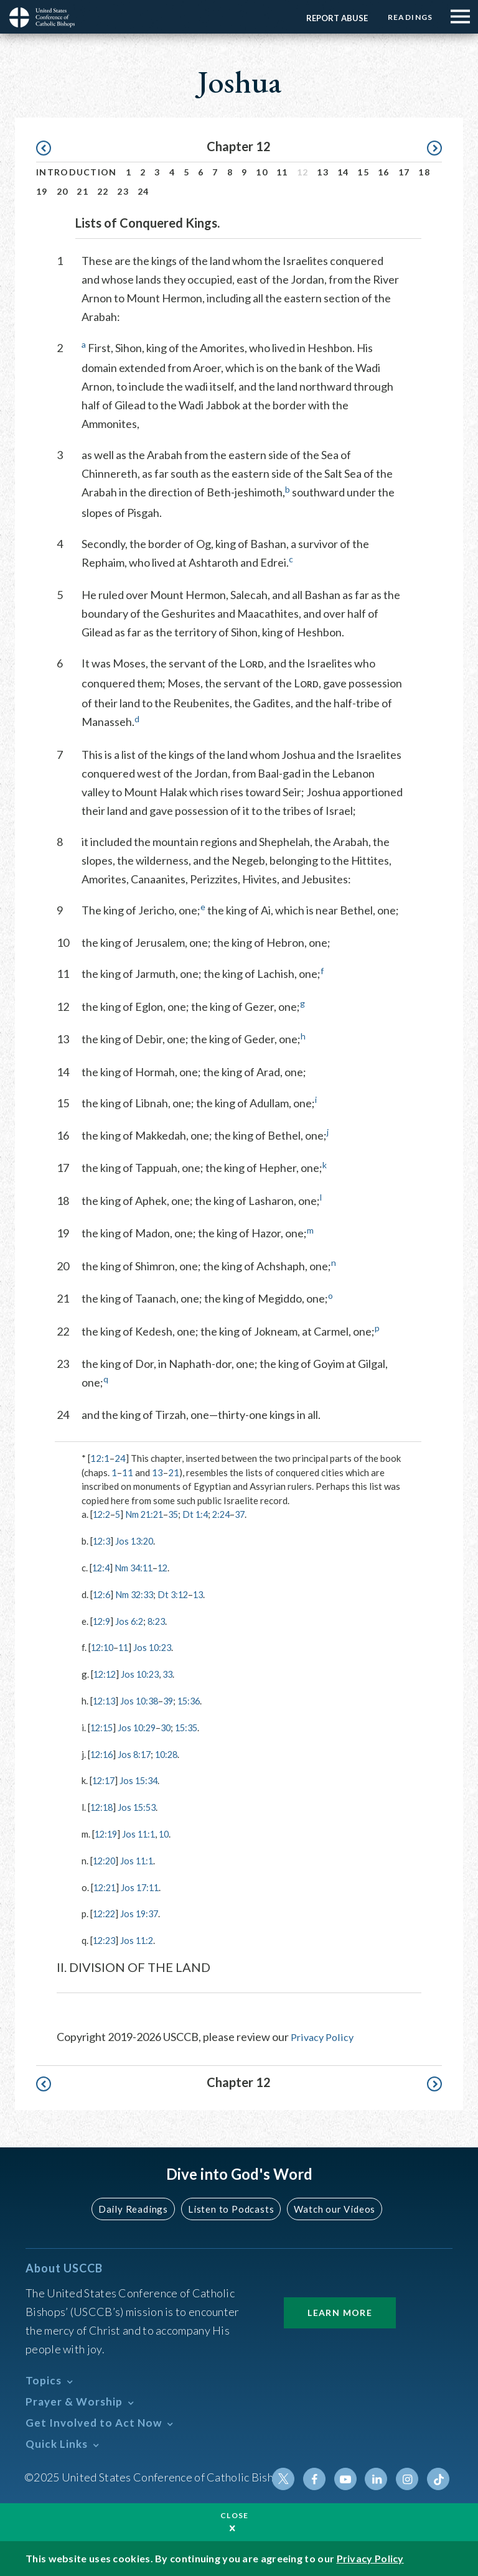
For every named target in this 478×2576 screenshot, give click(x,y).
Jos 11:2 (140, 1937)
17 (404, 172)
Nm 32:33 (137, 1593)
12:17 (104, 1778)
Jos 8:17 (137, 1752)
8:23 (160, 1619)
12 (167, 1567)
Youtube (349, 2475)
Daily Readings (137, 2205)
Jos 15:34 (142, 1778)
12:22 (105, 1911)
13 (323, 172)
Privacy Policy (324, 2033)
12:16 (102, 1752)
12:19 (107, 1831)
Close (234, 2515)
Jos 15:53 (140, 1805)
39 (173, 1699)
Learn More (339, 2309)
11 (282, 172)
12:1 (100, 1458)
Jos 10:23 (157, 1646)
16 (384, 172)
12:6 (102, 1593)
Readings (408, 17)
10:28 (171, 1752)
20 (62, 191)
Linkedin (379, 2475)
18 (424, 172)
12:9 (102, 1619)
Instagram (409, 2475)
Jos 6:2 (131, 1619)
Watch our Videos (329, 2205)
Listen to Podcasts (230, 2205)
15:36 (196, 1699)
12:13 (105, 1699)
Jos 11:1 (141, 1831)
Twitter (289, 2475)
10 (262, 172)
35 (178, 1514)
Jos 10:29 (140, 1725)
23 (123, 191)
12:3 (102, 1540)
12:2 (102, 1514)
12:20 (105, 1858)
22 (103, 191)
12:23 (105, 1937)
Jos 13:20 (137, 1540)
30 (171, 1725)
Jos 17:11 (143, 1884)
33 (173, 1672)
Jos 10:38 (143, 1699)
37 (249, 1514)
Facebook (319, 2475)
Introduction (76, 172)
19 (42, 191)
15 (363, 172)
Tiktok (439, 2475)
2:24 (229, 1514)
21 (82, 191)
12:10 (103, 1646)
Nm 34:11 (136, 1567)
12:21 (105, 1884)
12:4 (101, 1567)
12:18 (102, 1805)
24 (143, 191)
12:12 (105, 1672)
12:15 (102, 1725)
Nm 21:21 (148, 1514)
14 (343, 172)
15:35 (193, 1725)
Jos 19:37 (143, 1911)
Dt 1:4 (202, 1514)
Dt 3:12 (178, 1593)
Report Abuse (332, 18)
